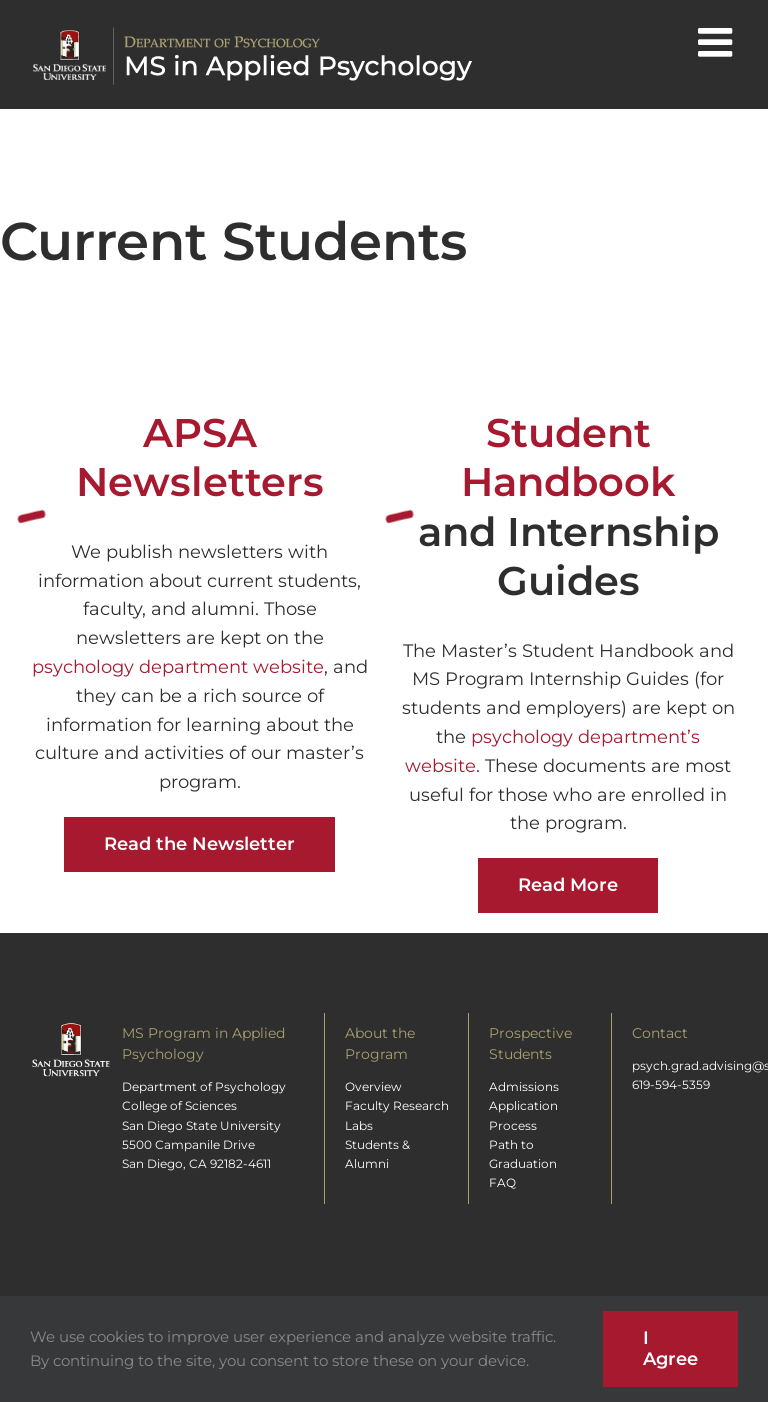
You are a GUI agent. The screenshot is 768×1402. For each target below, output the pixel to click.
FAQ (502, 1182)
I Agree (670, 1348)
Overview (373, 1086)
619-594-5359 (671, 1084)
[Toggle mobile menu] (718, 42)
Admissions (524, 1086)
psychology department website (178, 667)
